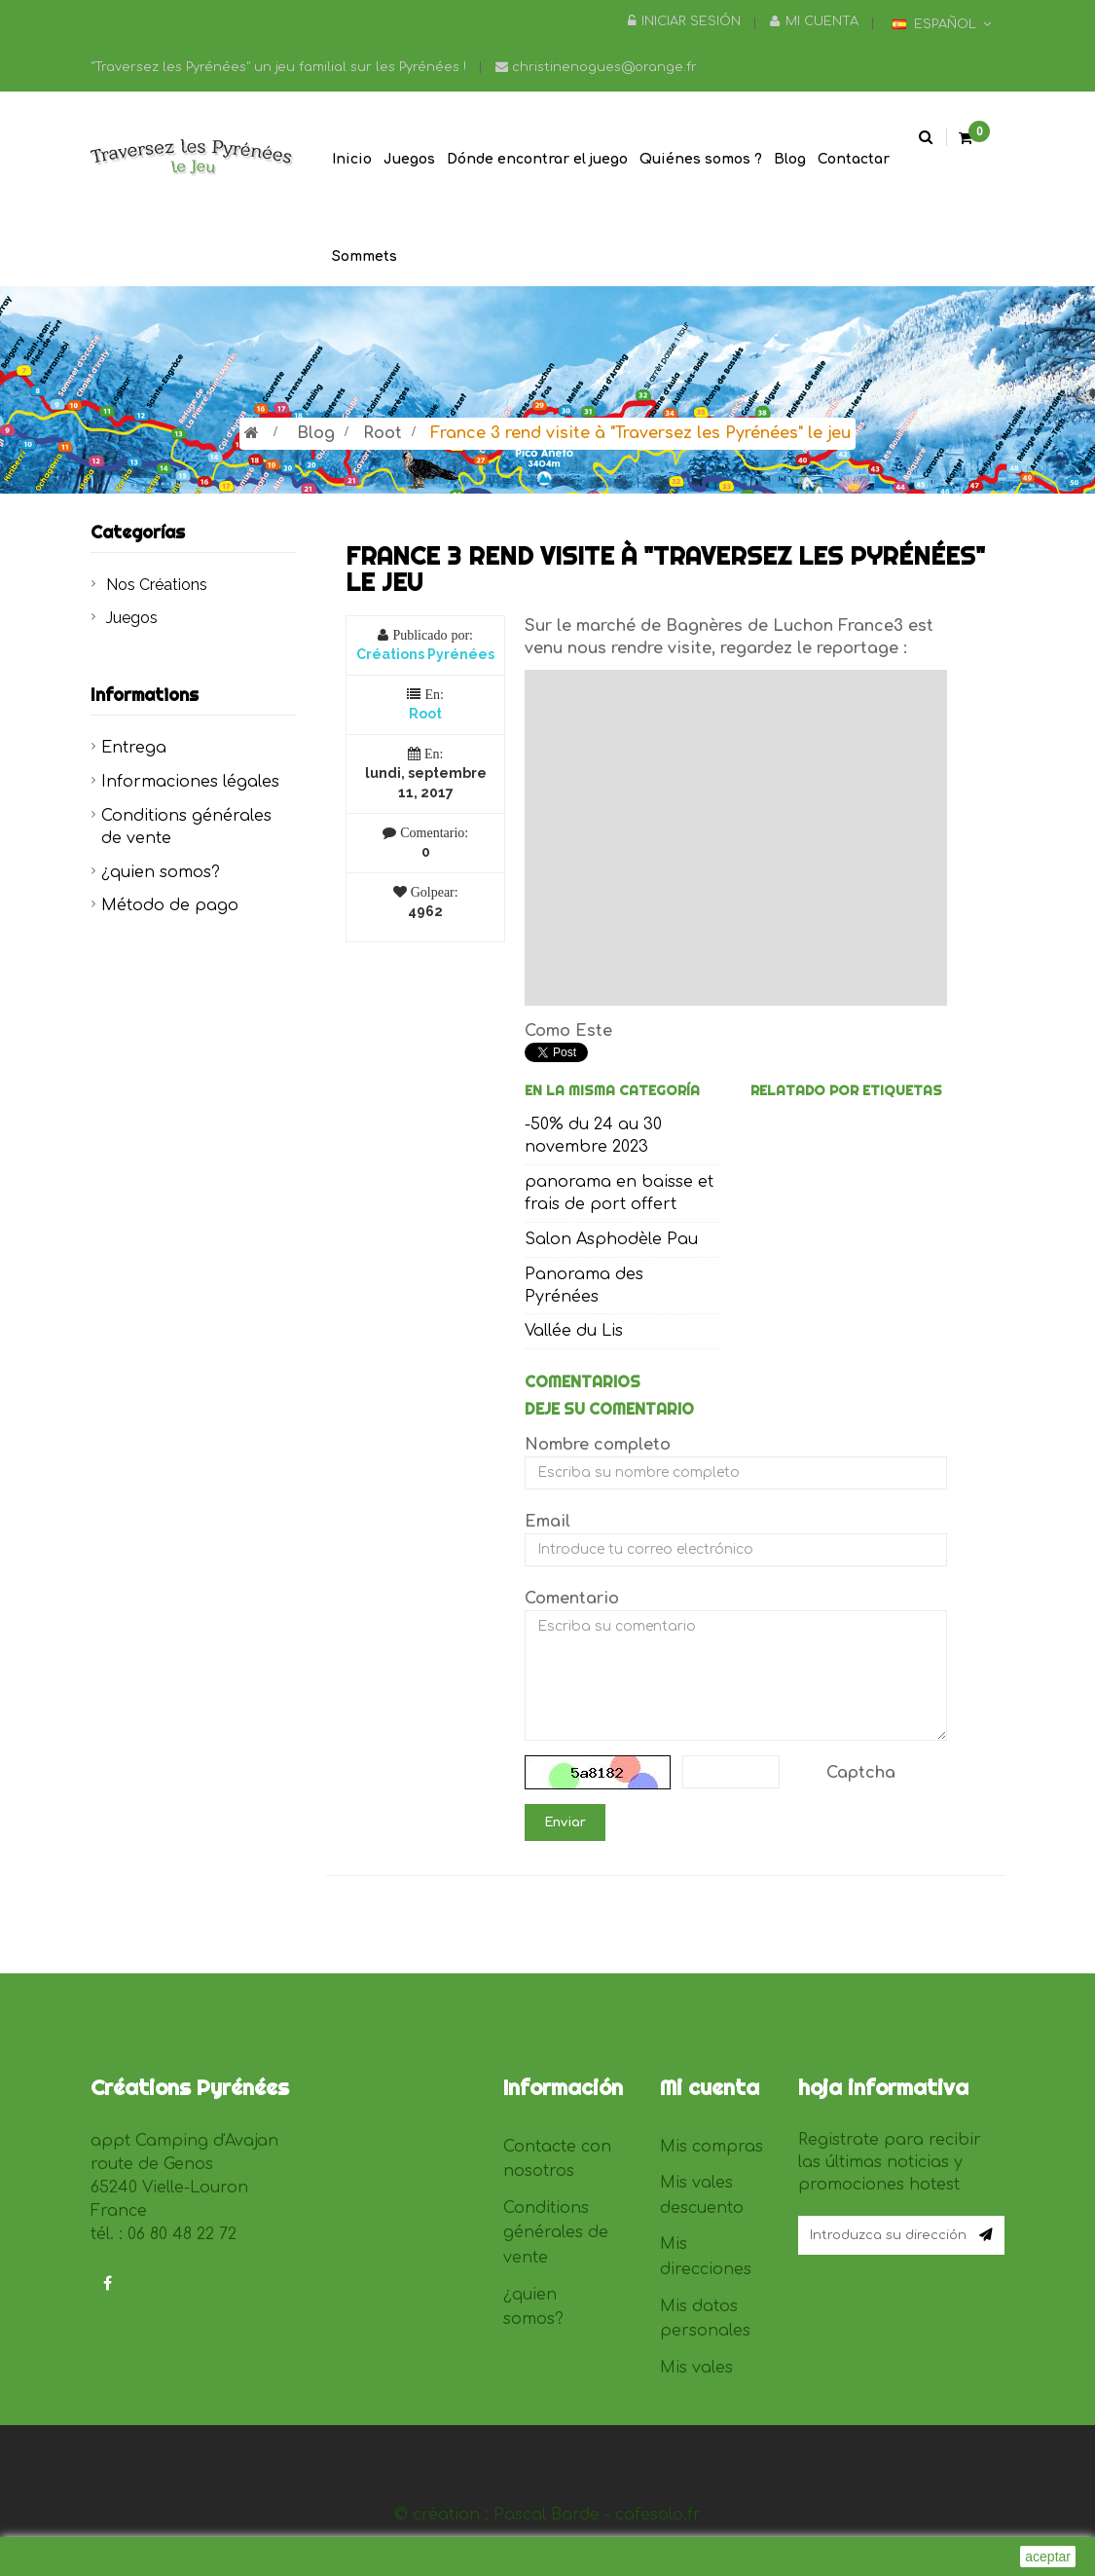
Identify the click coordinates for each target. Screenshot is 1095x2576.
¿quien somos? (160, 872)
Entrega (133, 747)
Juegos (132, 617)
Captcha (860, 1773)
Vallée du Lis (574, 1331)
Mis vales (696, 2367)
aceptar (1048, 2556)
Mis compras (711, 2146)
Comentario (572, 1598)
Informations (145, 694)
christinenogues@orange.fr (596, 67)
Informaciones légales (190, 782)
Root (382, 433)
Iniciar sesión (684, 21)
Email (547, 1521)
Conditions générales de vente (555, 2232)
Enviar (565, 1822)
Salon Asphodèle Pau (611, 1239)
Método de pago (169, 905)
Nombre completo (598, 1445)
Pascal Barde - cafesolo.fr (597, 2514)
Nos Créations (156, 584)
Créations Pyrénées (425, 654)
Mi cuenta (814, 21)
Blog (316, 433)
